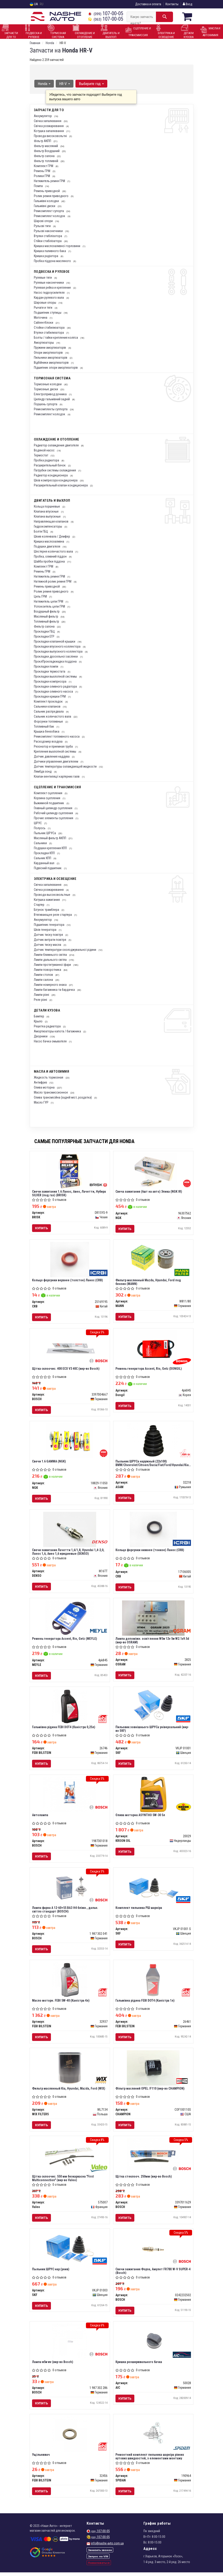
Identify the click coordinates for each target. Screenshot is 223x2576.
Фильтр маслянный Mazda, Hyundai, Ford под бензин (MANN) (148, 1282)
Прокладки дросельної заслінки (56, 656)
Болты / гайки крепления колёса (56, 337)
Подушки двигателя (47, 546)
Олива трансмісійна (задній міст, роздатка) (63, 1097)
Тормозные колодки (48, 384)
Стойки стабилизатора (49, 327)
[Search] (164, 17)
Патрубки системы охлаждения (55, 470)
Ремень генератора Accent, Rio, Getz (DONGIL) (149, 1369)
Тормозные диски (46, 389)
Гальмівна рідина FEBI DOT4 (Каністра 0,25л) (63, 1728)
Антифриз (41, 1082)
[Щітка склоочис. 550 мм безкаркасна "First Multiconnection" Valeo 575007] (69, 2158)
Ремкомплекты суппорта (51, 409)
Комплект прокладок (48, 701)
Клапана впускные (46, 511)
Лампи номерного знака (50, 984)
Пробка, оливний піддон (50, 556)
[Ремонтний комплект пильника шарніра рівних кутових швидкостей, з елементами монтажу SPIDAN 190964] (153, 2437)
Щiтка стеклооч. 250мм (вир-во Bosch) (144, 2179)
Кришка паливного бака (50, 251)
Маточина (41, 317)
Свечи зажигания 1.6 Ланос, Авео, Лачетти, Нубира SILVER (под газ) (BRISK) (69, 1193)
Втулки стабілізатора (48, 236)
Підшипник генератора (49, 924)
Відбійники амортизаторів (51, 362)
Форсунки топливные (49, 721)
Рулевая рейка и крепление (53, 287)
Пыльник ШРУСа (45, 833)
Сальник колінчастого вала (53, 716)
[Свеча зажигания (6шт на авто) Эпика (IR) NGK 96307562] (153, 1170)
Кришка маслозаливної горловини (57, 246)
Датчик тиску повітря (49, 934)
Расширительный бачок (50, 465)
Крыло (38, 1021)
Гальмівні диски (45, 206)
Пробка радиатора (47, 460)
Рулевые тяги (43, 277)
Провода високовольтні (51, 136)
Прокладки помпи (46, 666)
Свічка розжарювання (49, 126)
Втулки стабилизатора (49, 332)
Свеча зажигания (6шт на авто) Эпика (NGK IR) (149, 1191)
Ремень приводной (47, 191)
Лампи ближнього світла (51, 954)
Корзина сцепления (47, 798)
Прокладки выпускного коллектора (58, 651)
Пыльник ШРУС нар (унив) (50, 2272)
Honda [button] (44, 83)
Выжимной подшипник (49, 803)
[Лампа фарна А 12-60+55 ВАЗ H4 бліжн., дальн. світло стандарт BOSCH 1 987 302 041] (69, 1889)
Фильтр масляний (46, 146)
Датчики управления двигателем (56, 761)
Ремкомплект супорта (49, 211)
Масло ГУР (41, 1102)
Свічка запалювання (48, 121)
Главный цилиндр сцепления (53, 808)
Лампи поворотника (48, 969)
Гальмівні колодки (47, 201)
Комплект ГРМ (44, 166)
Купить (41, 1228)
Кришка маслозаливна (49, 541)
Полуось (40, 828)
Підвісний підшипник (48, 868)
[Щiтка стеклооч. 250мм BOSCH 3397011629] (153, 2158)
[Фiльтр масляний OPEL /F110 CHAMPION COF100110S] (153, 2070)
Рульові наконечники (48, 231)
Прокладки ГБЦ (44, 631)
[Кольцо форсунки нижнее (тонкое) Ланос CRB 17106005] (153, 1530)
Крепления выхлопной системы (55, 751)
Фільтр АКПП (43, 141)
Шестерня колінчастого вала (54, 551)
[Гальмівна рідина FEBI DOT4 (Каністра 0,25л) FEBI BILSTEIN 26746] (69, 1708)
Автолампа (40, 1817)
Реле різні (41, 999)
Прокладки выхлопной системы (56, 676)
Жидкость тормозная (49, 1077)
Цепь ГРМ (41, 596)
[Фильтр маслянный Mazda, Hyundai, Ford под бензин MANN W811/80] (153, 1259)
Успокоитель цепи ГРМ (50, 606)
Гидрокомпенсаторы (48, 526)
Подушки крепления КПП (51, 848)
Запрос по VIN (98, 2559)
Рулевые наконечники (49, 282)
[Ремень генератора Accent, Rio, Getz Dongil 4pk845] (153, 1348)
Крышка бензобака (47, 731)
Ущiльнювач (41, 2458)
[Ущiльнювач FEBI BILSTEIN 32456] (69, 2437)
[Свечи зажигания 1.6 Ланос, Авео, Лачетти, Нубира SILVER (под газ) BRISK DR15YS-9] (69, 1170)
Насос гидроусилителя (49, 292)
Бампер (39, 1016)
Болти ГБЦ (41, 531)
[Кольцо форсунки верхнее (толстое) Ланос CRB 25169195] (69, 1259)
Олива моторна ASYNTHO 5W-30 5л (140, 1817)
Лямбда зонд (43, 771)
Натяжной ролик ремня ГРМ (53, 581)
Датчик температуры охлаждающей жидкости (65, 766)
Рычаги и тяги (43, 307)
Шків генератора (45, 929)
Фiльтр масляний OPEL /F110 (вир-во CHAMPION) (150, 2091)
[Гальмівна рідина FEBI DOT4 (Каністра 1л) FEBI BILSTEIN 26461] (153, 1982)
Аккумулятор (43, 116)
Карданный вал (44, 863)
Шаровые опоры (45, 302)
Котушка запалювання (49, 131)
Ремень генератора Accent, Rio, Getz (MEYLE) (64, 1640)
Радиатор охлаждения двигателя (56, 445)
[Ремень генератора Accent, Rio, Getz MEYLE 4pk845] (69, 1619)
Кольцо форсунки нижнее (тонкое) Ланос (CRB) (150, 1551)
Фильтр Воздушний (47, 151)
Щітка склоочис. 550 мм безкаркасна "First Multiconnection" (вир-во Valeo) (63, 2180)
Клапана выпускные (47, 516)
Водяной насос (44, 450)
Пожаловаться (99, 2566)
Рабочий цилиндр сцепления (54, 813)
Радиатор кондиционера (51, 475)
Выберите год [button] (91, 83)
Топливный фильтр (47, 621)
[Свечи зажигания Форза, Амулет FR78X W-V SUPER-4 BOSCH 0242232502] (153, 2251)
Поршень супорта (46, 404)
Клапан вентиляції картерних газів (57, 776)
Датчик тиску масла (48, 944)
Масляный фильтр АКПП (50, 838)
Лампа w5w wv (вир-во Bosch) (52, 2365)
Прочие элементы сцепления (54, 818)
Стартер (39, 904)
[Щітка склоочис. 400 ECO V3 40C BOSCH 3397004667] (69, 1348)
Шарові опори (43, 221)
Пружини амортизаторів (50, 347)
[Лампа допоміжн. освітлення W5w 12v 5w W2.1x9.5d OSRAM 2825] (153, 1619)
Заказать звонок (100, 2553)
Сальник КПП (43, 858)
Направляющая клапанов (51, 521)
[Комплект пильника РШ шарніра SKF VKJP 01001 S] (153, 1889)
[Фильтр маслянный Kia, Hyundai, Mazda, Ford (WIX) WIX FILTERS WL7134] (69, 2070)
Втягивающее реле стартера (53, 914)
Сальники (41, 843)
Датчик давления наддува (52, 756)
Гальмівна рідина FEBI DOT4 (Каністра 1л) (145, 2003)
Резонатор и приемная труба (53, 746)
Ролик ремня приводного (51, 196)
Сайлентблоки (44, 322)
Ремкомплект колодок (50, 216)
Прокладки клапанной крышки (55, 641)
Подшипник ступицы (48, 312)
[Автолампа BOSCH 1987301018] (69, 1796)
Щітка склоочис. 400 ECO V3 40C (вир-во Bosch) (66, 1369)
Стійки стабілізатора (48, 241)
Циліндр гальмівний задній (52, 399)
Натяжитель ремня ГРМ (50, 181)
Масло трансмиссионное (51, 1092)
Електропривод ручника (50, 394)
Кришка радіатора (46, 256)
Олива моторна (44, 1087)
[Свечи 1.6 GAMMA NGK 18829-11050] (69, 1441)
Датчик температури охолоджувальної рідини (65, 949)
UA (34, 4)
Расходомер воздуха (48, 741)
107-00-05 (105, 13)
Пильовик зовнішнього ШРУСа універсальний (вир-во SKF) (152, 1730)
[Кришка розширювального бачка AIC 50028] (153, 2344)
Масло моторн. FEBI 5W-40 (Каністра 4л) (61, 2003)
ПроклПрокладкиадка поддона (55, 661)
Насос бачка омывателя (50, 1041)
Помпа (38, 186)
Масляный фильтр (46, 616)
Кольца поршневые (47, 506)
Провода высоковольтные (52, 894)
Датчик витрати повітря (50, 939)
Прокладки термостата (50, 671)
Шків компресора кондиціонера (56, 480)
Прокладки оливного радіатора (56, 686)
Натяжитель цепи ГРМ (49, 601)
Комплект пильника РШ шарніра (139, 1910)
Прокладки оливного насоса (54, 691)
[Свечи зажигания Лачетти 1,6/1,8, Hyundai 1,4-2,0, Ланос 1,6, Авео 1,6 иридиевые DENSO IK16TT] (69, 1530)
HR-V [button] (64, 83)
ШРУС (38, 823)
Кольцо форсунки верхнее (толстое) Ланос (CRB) (67, 1280)
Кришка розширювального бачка (139, 2365)
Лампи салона (44, 979)
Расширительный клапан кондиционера (61, 485)
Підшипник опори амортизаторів (56, 367)
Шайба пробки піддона (49, 561)
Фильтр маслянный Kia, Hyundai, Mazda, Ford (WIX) (68, 2091)
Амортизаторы (44, 342)
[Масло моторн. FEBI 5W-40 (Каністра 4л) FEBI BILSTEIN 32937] (69, 1982)
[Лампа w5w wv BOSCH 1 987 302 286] (69, 2344)
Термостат (41, 455)
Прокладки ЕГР (44, 636)
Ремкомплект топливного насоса (57, 736)
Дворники (41, 1036)
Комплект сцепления (48, 793)
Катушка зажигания (47, 899)
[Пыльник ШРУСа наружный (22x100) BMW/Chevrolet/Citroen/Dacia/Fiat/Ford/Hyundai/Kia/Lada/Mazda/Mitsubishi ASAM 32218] (153, 1441)
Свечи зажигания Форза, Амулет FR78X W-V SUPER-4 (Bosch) (153, 2273)
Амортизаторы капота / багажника (58, 1031)
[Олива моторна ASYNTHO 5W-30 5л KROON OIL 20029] (153, 1796)
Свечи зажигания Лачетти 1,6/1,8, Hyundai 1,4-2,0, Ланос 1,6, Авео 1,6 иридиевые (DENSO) (68, 1552)
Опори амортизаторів (48, 352)
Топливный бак (44, 726)
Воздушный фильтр (47, 611)
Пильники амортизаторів (51, 357)
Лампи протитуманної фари (53, 964)
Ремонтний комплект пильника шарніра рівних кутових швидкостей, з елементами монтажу (150, 2459)
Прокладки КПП (44, 853)
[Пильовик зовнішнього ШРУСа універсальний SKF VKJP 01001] (153, 1708)
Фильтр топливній (46, 161)
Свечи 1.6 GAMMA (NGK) (49, 1462)
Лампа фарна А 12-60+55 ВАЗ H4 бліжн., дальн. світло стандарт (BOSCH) (65, 1911)
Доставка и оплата (148, 4)
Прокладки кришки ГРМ (50, 696)
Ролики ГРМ (42, 176)
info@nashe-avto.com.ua (107, 2547)
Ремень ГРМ (42, 171)
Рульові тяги (42, 226)
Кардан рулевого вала (49, 297)
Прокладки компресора (50, 681)
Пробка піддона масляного (53, 261)
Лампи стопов (44, 974)
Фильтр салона (44, 156)
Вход (187, 4)
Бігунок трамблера (47, 909)
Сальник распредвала (49, 711)
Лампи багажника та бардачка (54, 989)
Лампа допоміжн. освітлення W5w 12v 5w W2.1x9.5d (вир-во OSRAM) (152, 1641)
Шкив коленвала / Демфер (52, 536)
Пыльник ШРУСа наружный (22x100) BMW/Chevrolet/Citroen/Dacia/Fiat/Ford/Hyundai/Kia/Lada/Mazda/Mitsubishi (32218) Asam (153, 1463)
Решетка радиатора (47, 1026)
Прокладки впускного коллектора (57, 646)
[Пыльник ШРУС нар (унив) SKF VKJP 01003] (69, 2251)
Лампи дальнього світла (50, 959)
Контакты (171, 4)
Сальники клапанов (47, 706)
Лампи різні (42, 994)
